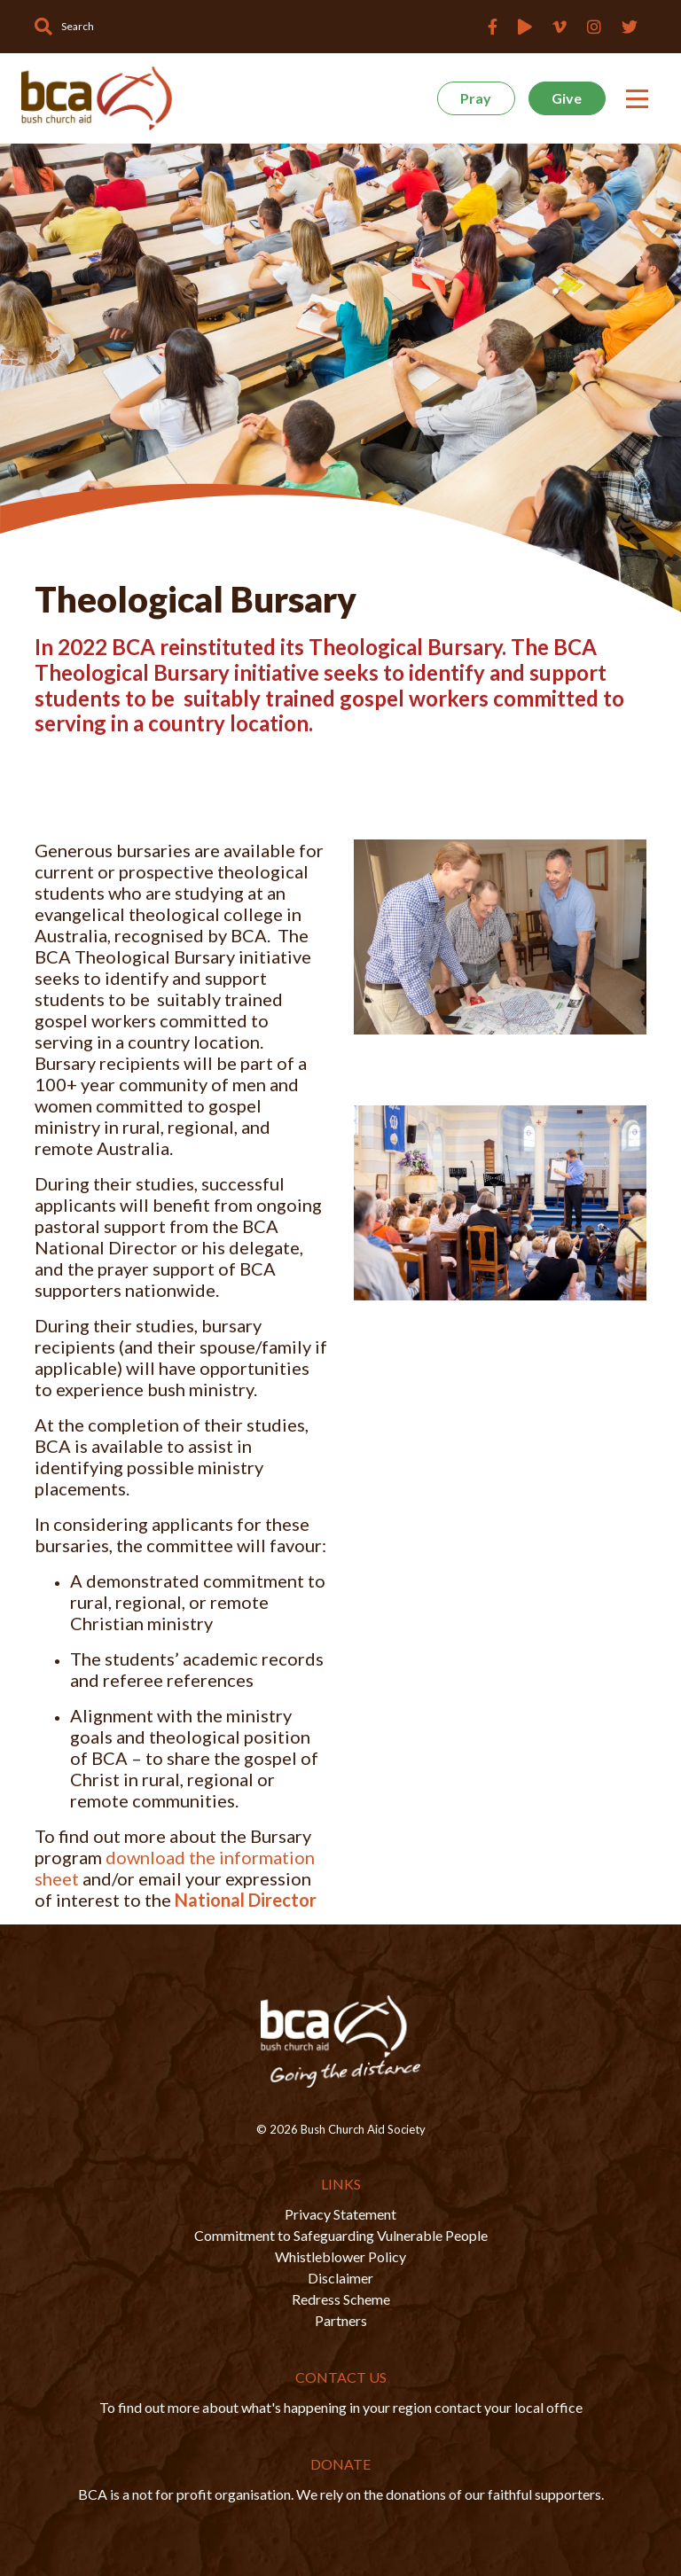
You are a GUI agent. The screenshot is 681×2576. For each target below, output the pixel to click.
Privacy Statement (340, 2213)
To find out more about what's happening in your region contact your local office (341, 2407)
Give (567, 98)
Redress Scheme (341, 2299)
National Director (246, 1899)
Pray (475, 98)
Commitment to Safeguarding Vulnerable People (341, 2235)
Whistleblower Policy (340, 2256)
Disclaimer (340, 2277)
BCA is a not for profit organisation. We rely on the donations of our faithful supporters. (341, 2494)
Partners (341, 2320)
